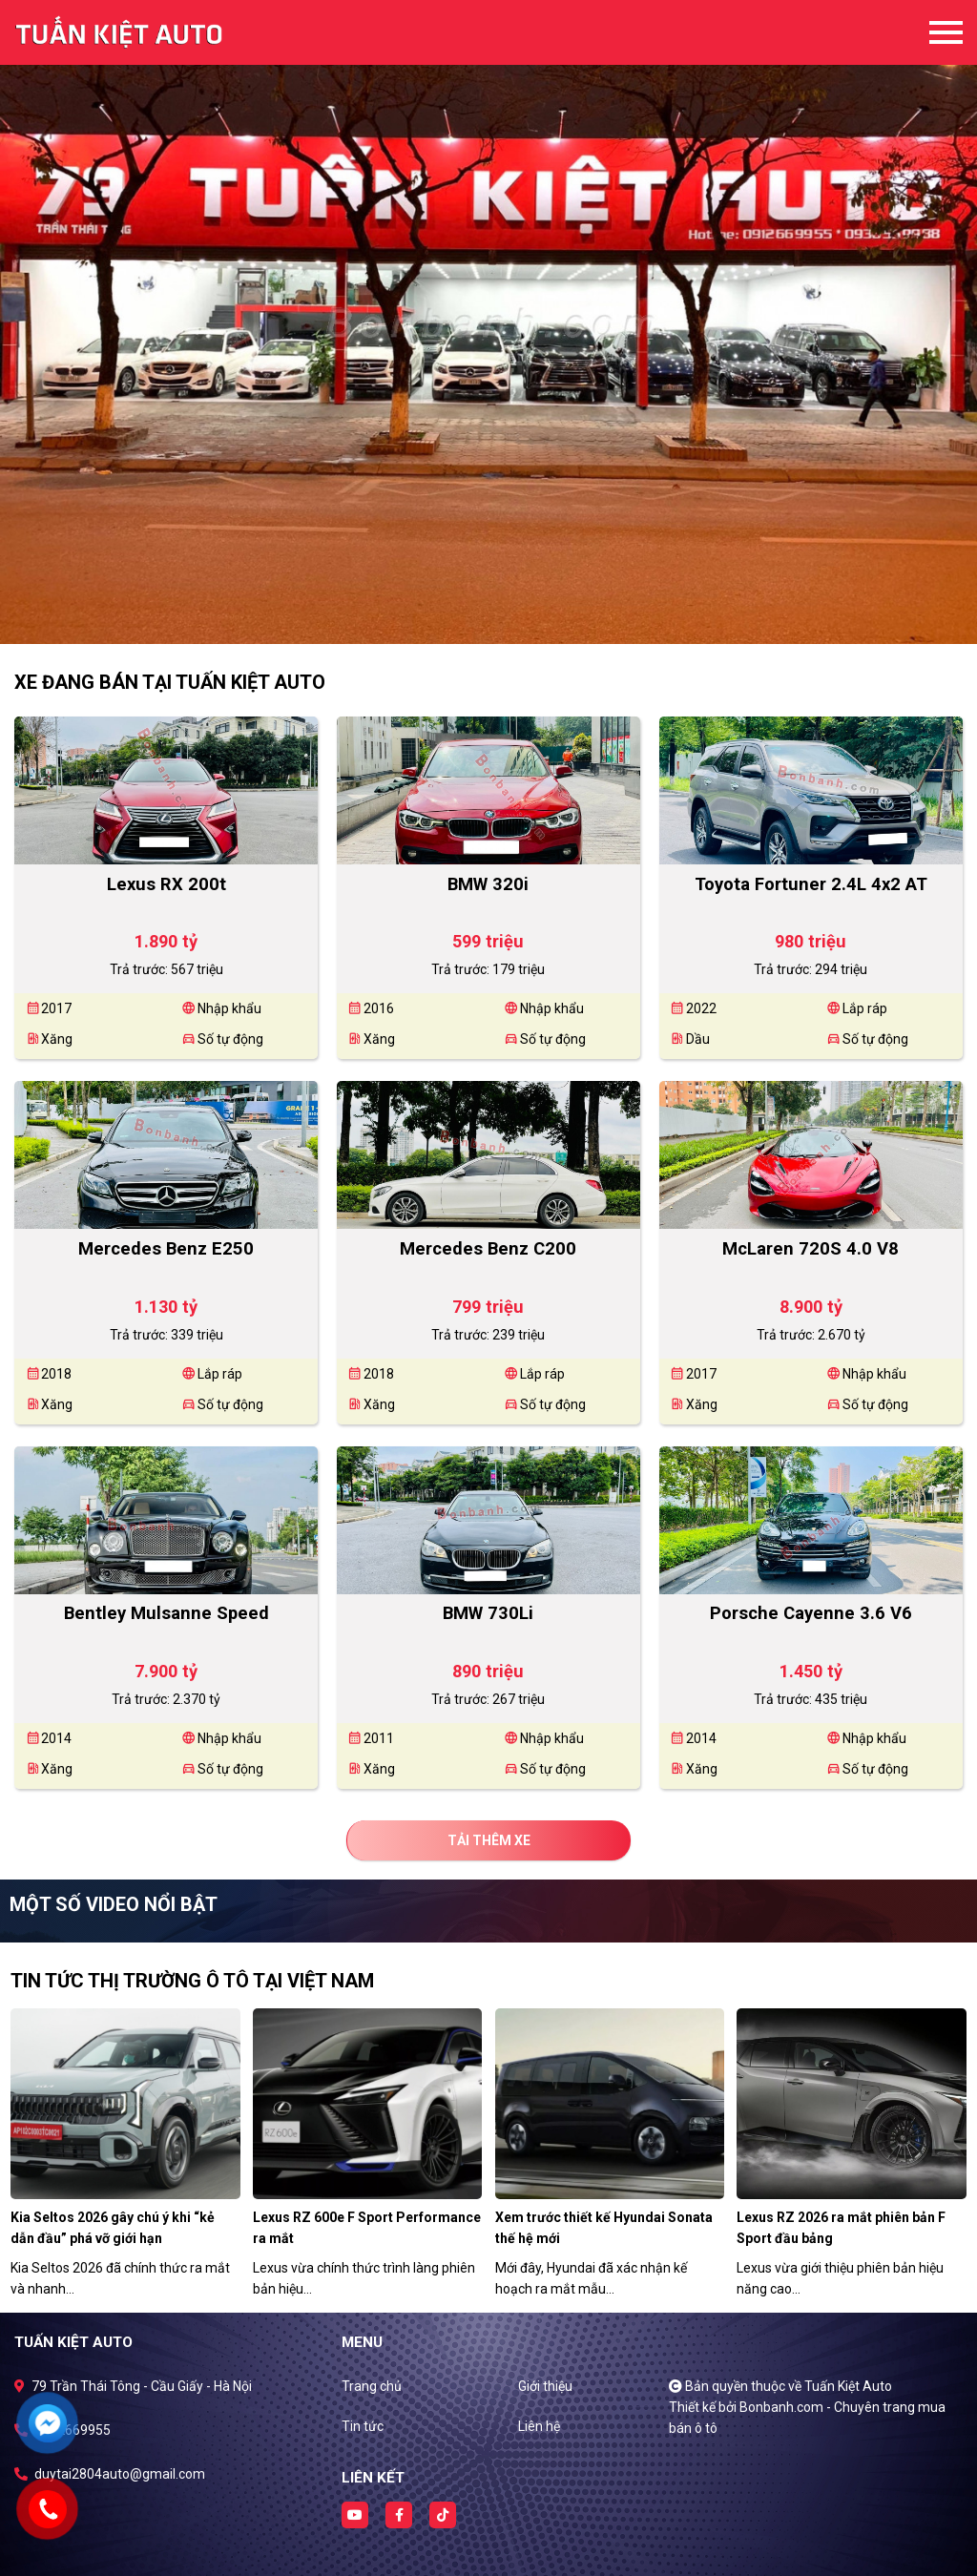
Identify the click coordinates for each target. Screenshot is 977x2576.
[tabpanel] (488, 322)
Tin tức (363, 2426)
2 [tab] (498, 615)
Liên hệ (539, 2426)
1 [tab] (478, 615)
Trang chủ (372, 2386)
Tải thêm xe (488, 1840)
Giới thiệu (545, 2386)
